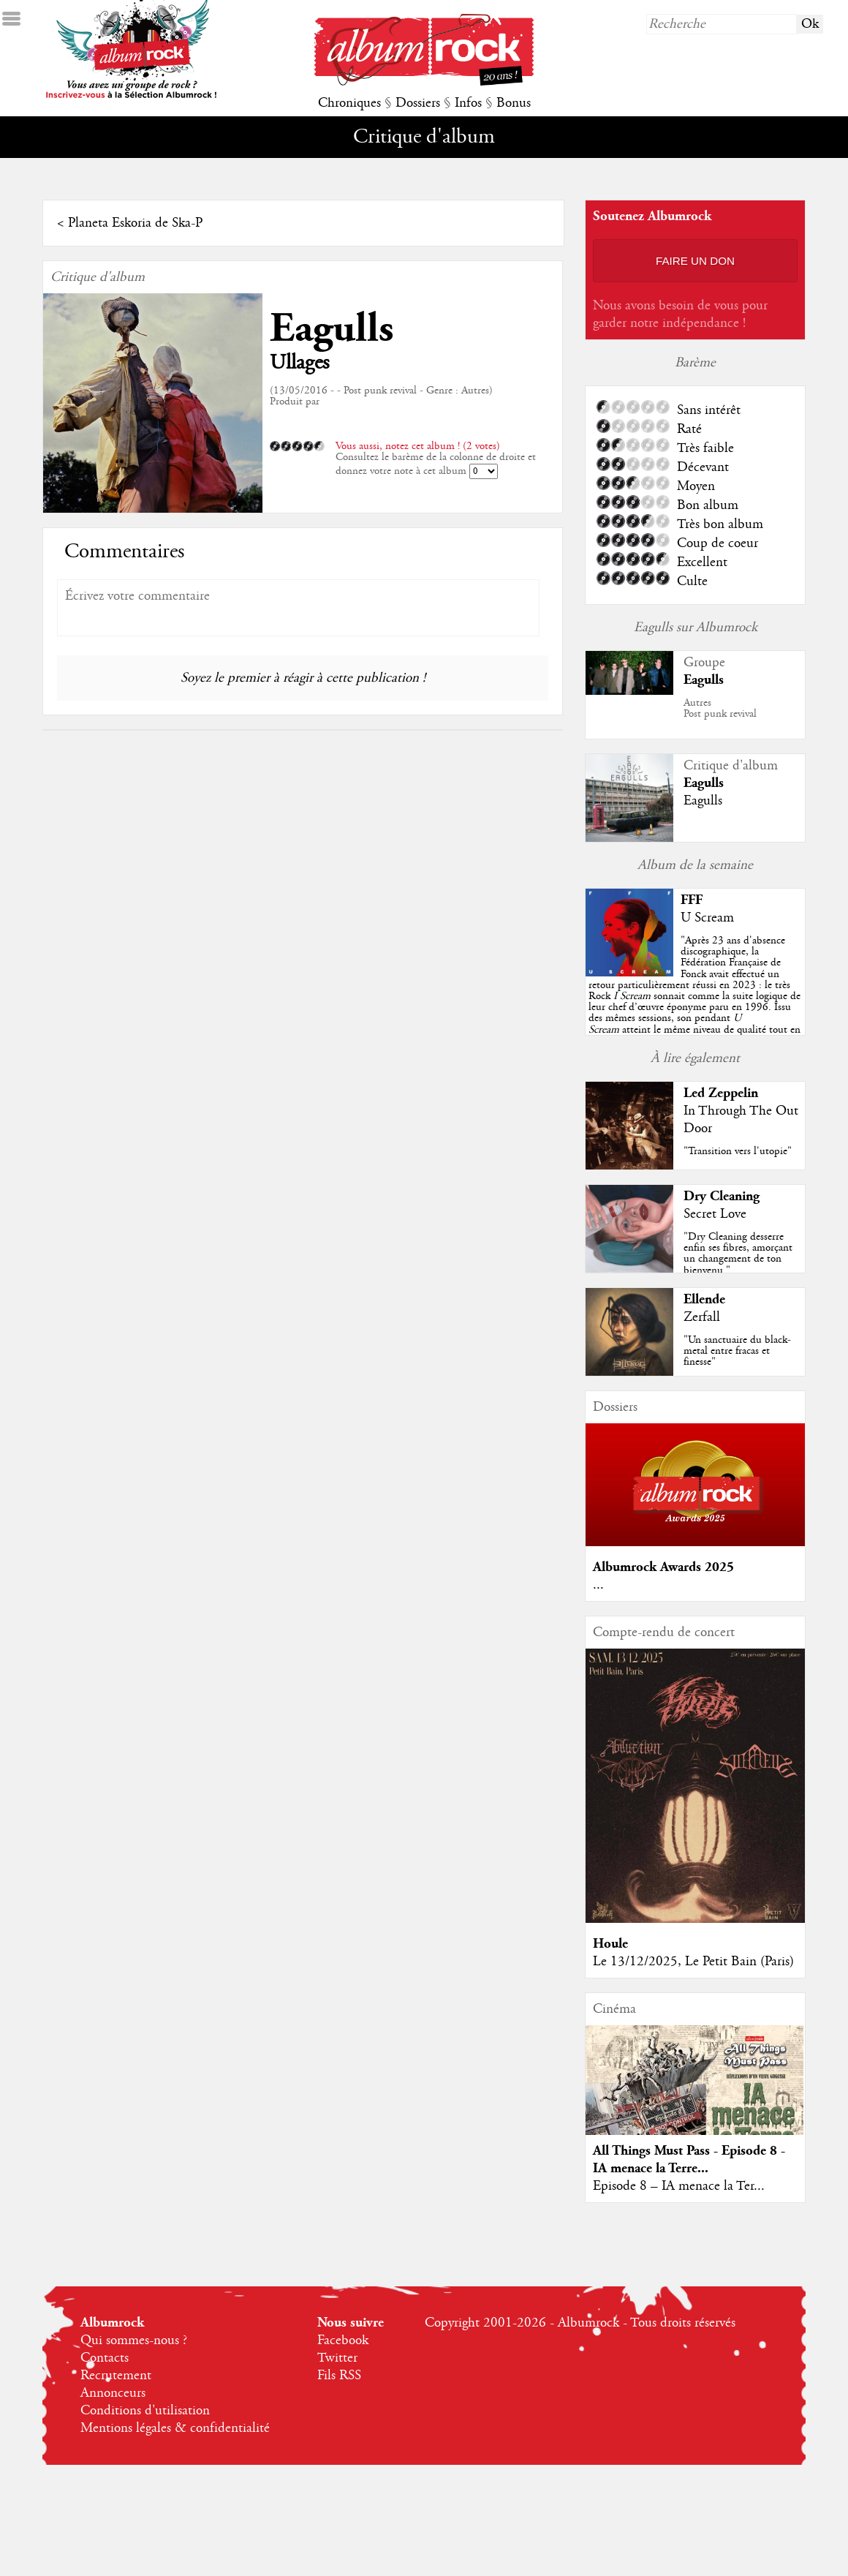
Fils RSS (339, 2375)
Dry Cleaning (722, 1196)
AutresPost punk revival (720, 708)
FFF (692, 900)
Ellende (704, 1299)
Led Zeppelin (721, 1093)
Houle (610, 1943)
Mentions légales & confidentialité (175, 2428)
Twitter (337, 2358)
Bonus (513, 103)
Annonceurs (112, 2393)
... (598, 1585)
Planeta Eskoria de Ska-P (135, 223)
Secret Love (715, 1214)
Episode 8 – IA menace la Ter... (679, 2186)
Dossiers (417, 103)
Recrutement (115, 2375)
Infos (468, 103)
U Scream (707, 918)
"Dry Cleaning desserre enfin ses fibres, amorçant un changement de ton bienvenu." (738, 1253)
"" (694, 996)
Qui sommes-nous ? (133, 2340)
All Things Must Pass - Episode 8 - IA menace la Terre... (689, 2159)
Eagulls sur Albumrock (695, 627)
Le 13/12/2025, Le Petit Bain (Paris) (693, 1961)
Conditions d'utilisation (145, 2410)
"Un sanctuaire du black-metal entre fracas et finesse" (737, 1351)
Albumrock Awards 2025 (663, 1567)
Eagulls (331, 329)
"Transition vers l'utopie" (738, 1151)
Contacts (104, 2358)
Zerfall (702, 1317)
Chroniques (349, 103)
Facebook (342, 2340)
